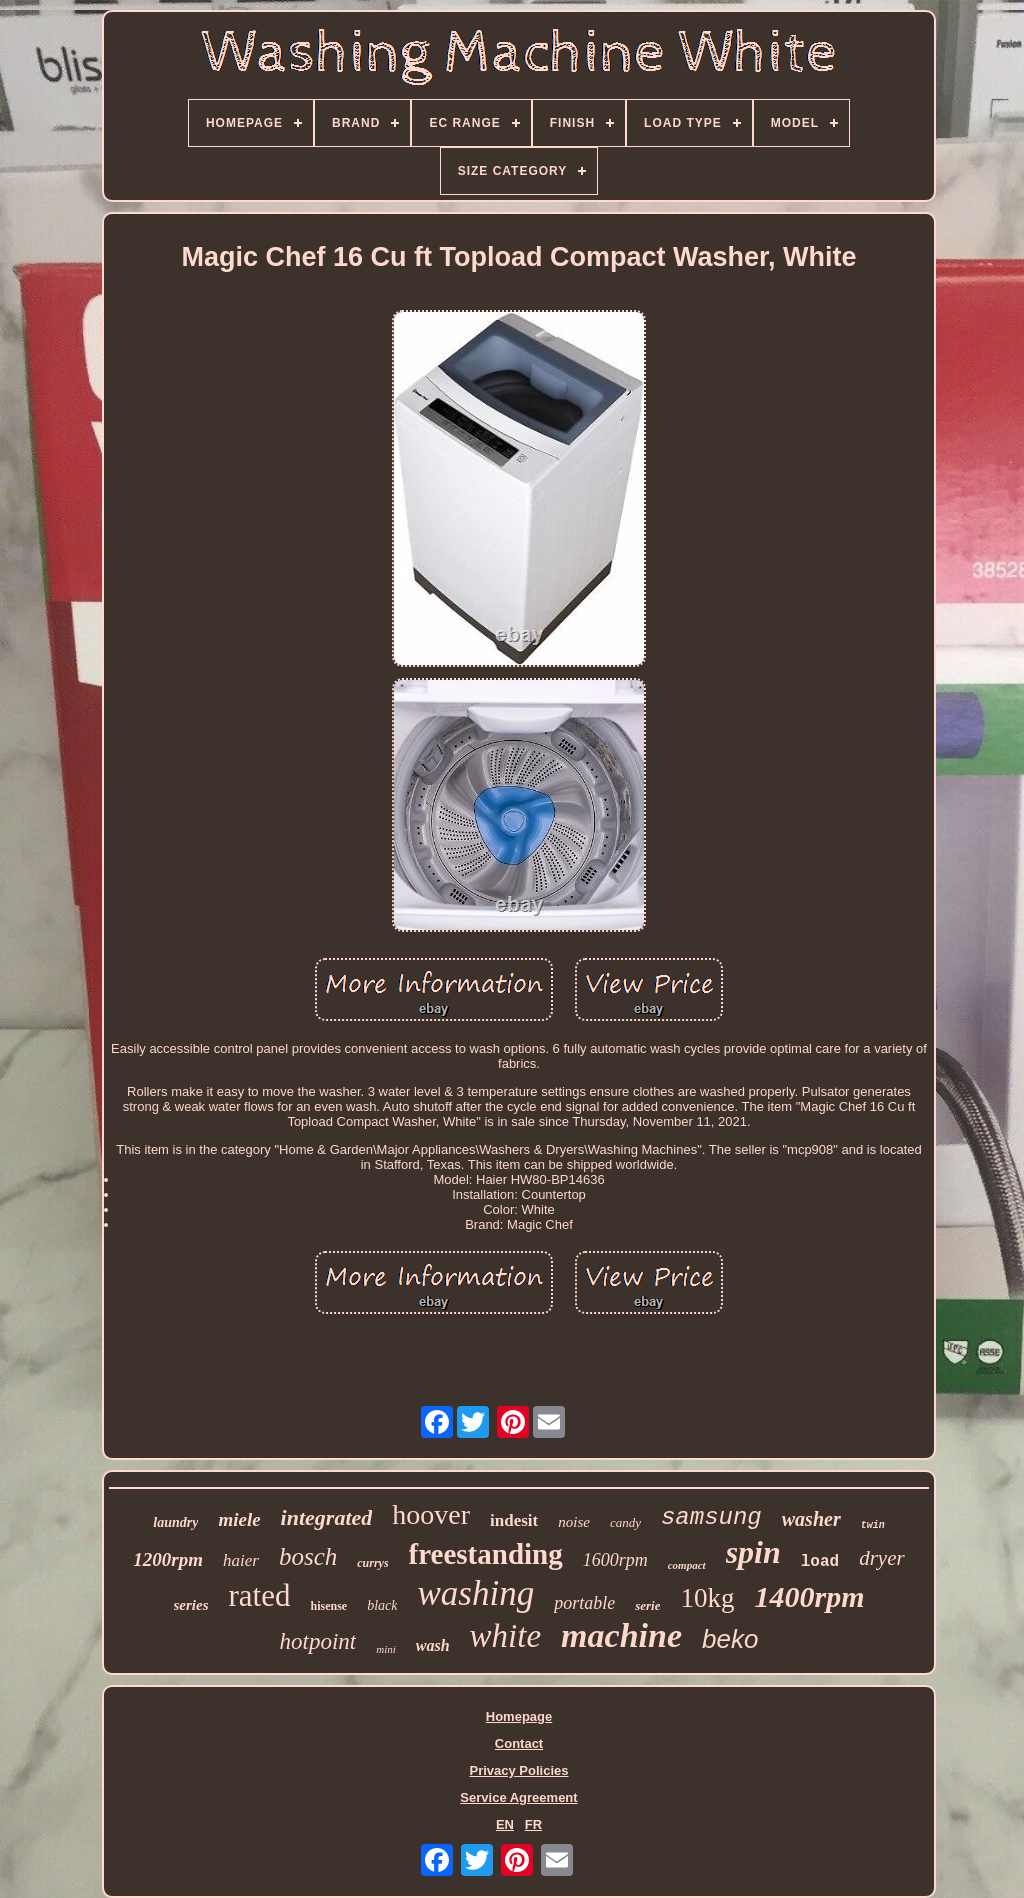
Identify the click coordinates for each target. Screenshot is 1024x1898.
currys (372, 1563)
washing (475, 1593)
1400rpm (809, 1596)
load (820, 1562)
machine (621, 1635)
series (191, 1605)
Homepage (519, 1716)
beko (730, 1639)
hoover (431, 1514)
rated (260, 1595)
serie (647, 1605)
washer (811, 1519)
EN (505, 1824)
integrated (327, 1517)
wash (433, 1645)
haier (241, 1560)
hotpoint (318, 1641)
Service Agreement (518, 1797)
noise (574, 1522)
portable (584, 1603)
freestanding (486, 1554)
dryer (882, 1558)
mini (386, 1649)
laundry (175, 1522)
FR (533, 1824)
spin (753, 1552)
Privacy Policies (518, 1770)
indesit (514, 1520)
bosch (308, 1556)
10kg (707, 1598)
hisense (328, 1606)
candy (625, 1522)
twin (873, 1525)
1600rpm (615, 1560)
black (382, 1605)
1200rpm (168, 1559)
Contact (519, 1743)
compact (687, 1565)
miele (239, 1519)
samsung (711, 1517)
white (506, 1636)
